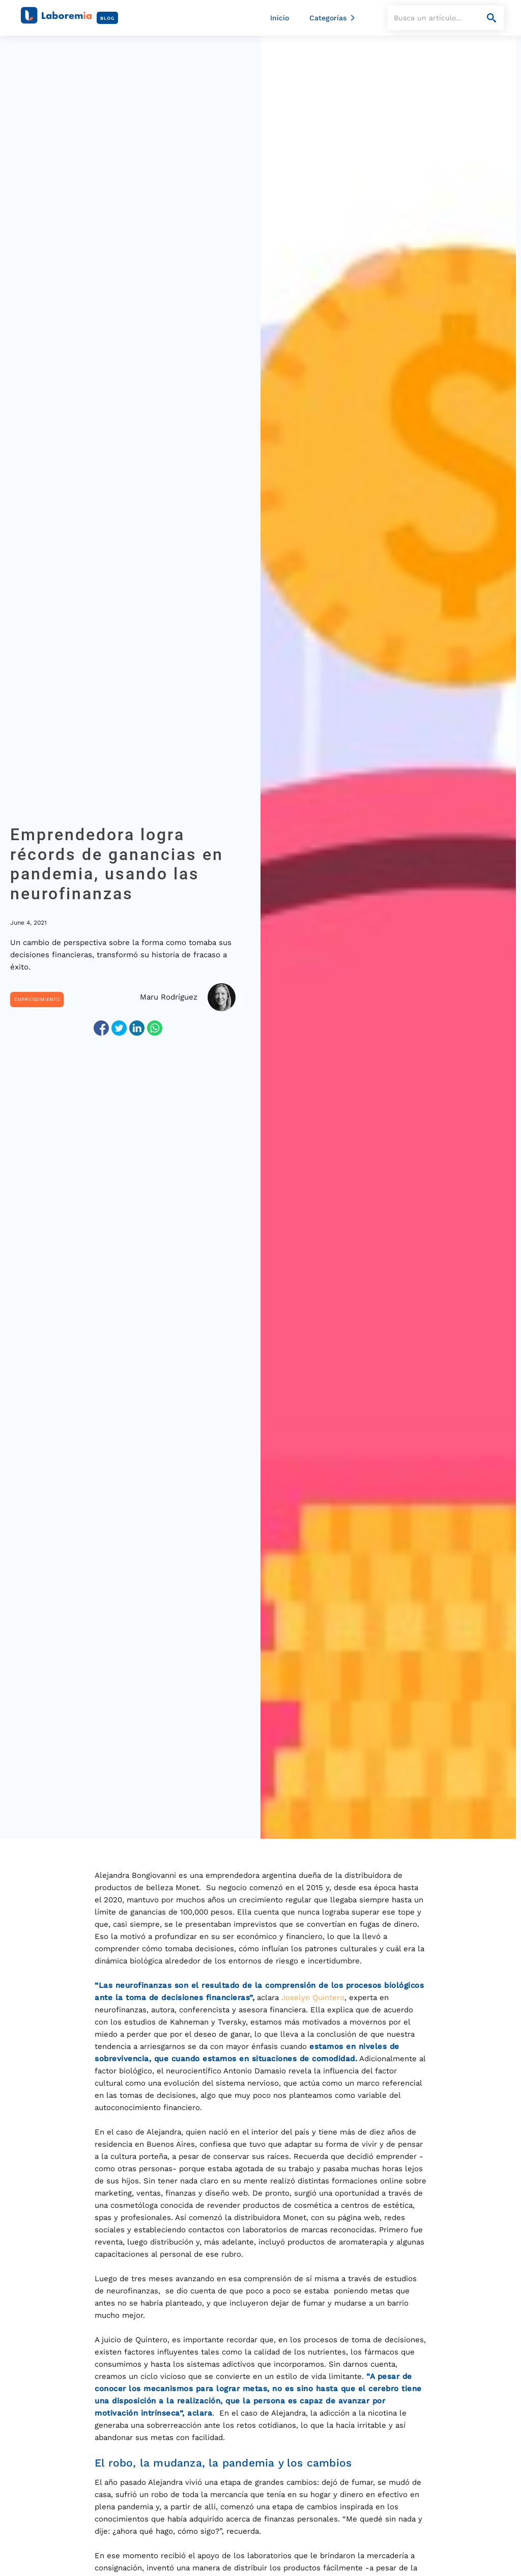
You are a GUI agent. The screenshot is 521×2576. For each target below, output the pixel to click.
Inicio (279, 18)
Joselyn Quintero (312, 1997)
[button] (334, 18)
